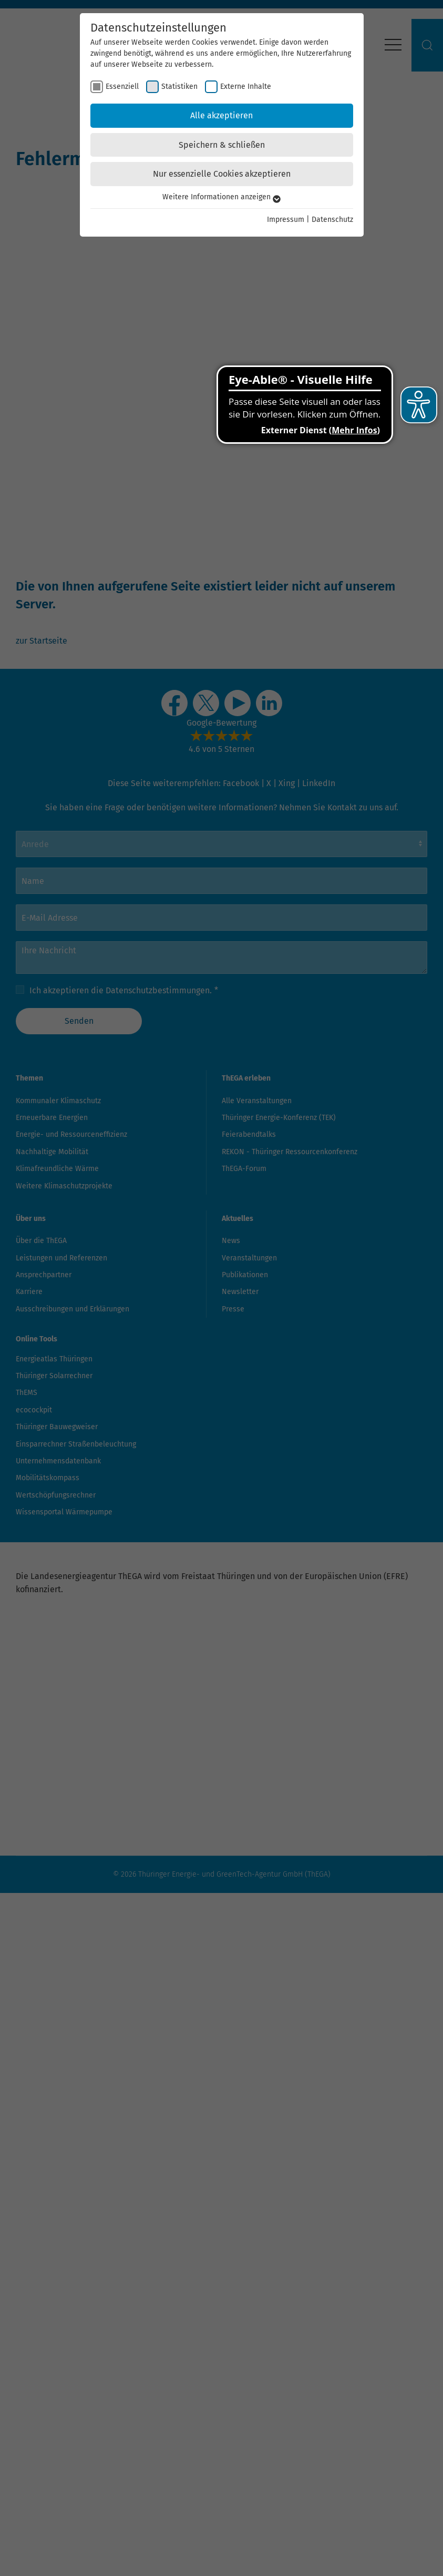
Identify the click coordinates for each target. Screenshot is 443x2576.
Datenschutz (332, 219)
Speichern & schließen (222, 145)
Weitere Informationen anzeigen (221, 196)
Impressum (285, 219)
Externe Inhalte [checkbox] (245, 86)
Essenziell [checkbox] (122, 86)
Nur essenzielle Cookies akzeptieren (222, 174)
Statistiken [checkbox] (179, 86)
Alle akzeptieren (221, 115)
